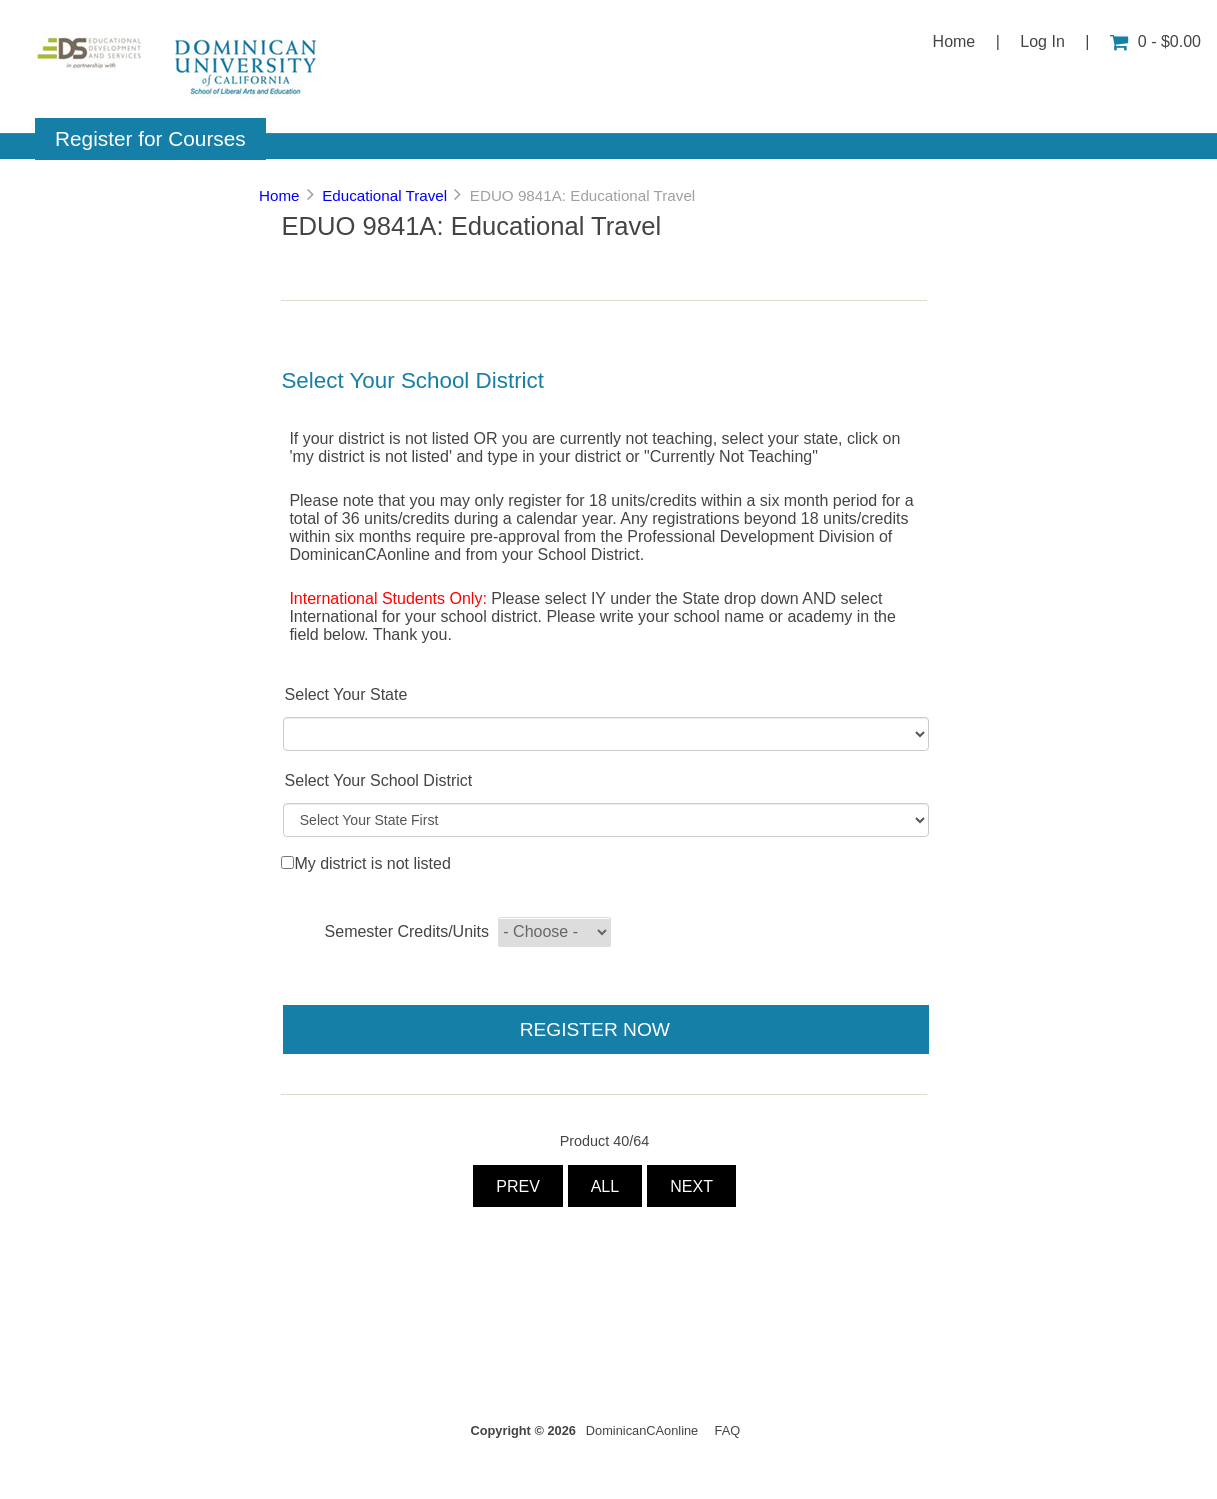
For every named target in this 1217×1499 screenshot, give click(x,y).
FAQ (728, 1430)
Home (954, 41)
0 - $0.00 (1155, 41)
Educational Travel (384, 195)
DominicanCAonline (642, 1430)
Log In (1042, 41)
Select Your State (346, 694)
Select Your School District (379, 780)
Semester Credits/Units (407, 931)
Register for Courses (150, 138)
